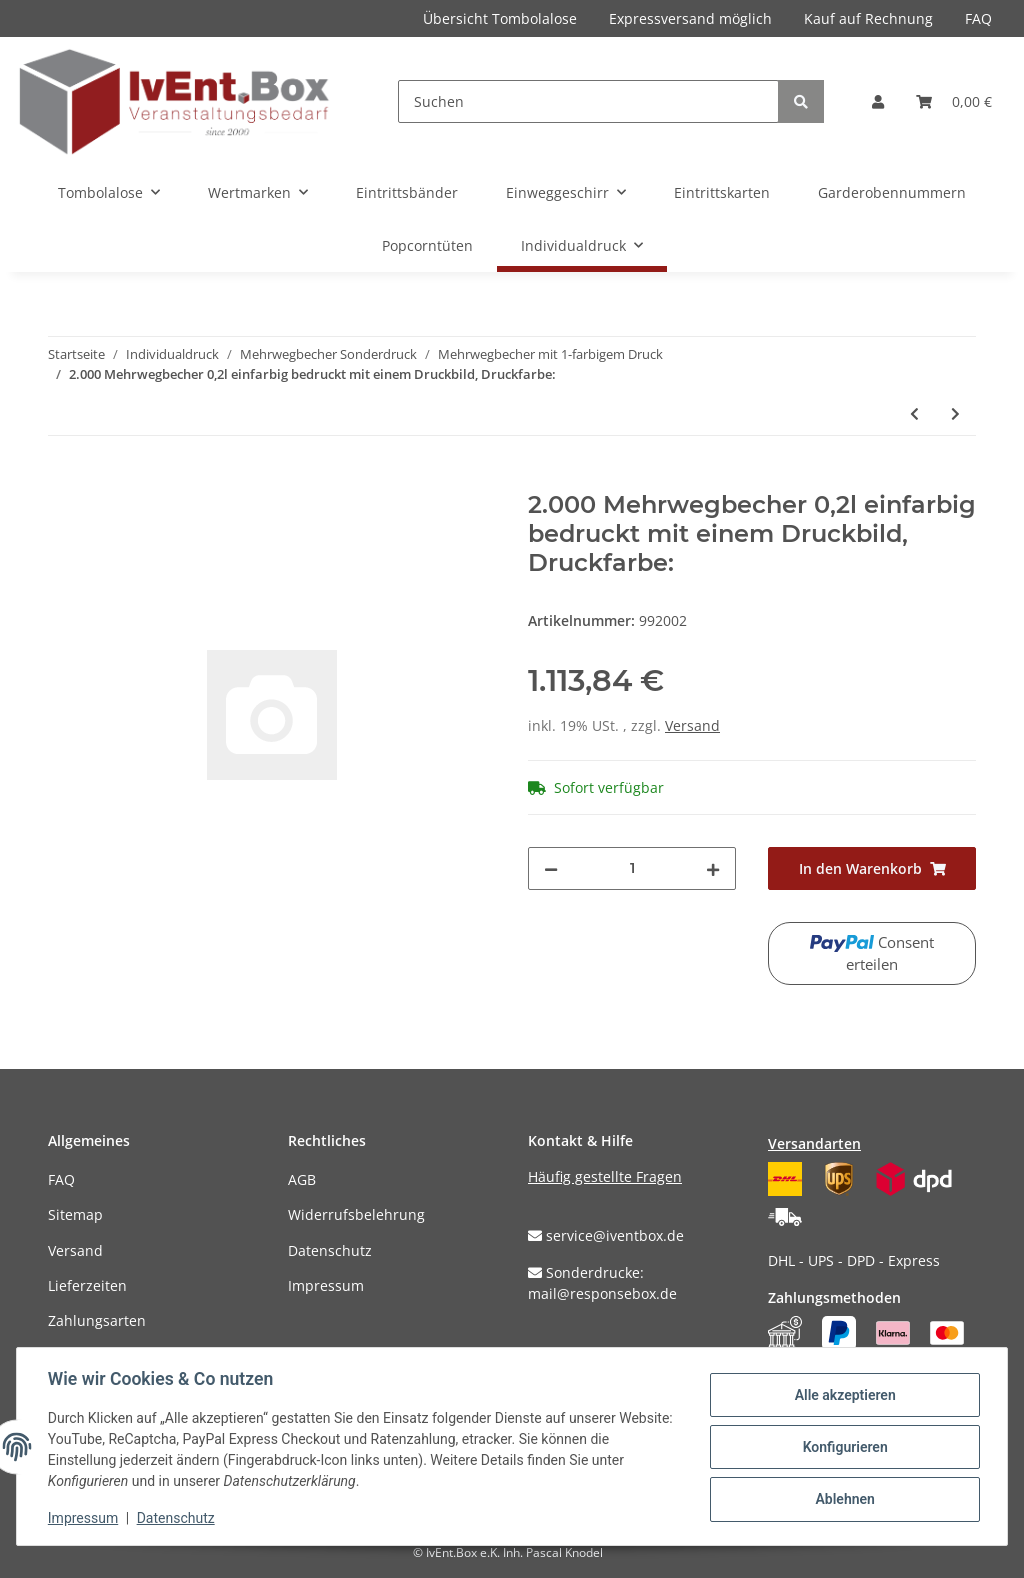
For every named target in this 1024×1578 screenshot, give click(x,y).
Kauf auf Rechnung (868, 18)
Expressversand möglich (690, 18)
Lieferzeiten (87, 1285)
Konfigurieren (843, 1447)
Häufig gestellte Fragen (605, 1176)
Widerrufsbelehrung (356, 1214)
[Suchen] (588, 101)
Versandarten (814, 1143)
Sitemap (75, 1214)
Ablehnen (843, 1499)
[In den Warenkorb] (64, 480)
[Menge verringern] (551, 868)
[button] (878, 101)
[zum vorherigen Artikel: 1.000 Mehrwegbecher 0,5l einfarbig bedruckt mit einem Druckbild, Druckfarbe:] (914, 413)
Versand (692, 725)
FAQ (978, 18)
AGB (302, 1179)
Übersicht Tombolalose (500, 18)
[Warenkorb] (954, 101)
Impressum (326, 1285)
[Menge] (632, 868)
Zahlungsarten (97, 1320)
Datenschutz (330, 1250)
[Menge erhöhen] (713, 868)
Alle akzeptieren (843, 1395)
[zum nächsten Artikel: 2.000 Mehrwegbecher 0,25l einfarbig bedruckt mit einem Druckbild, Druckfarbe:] (955, 413)
